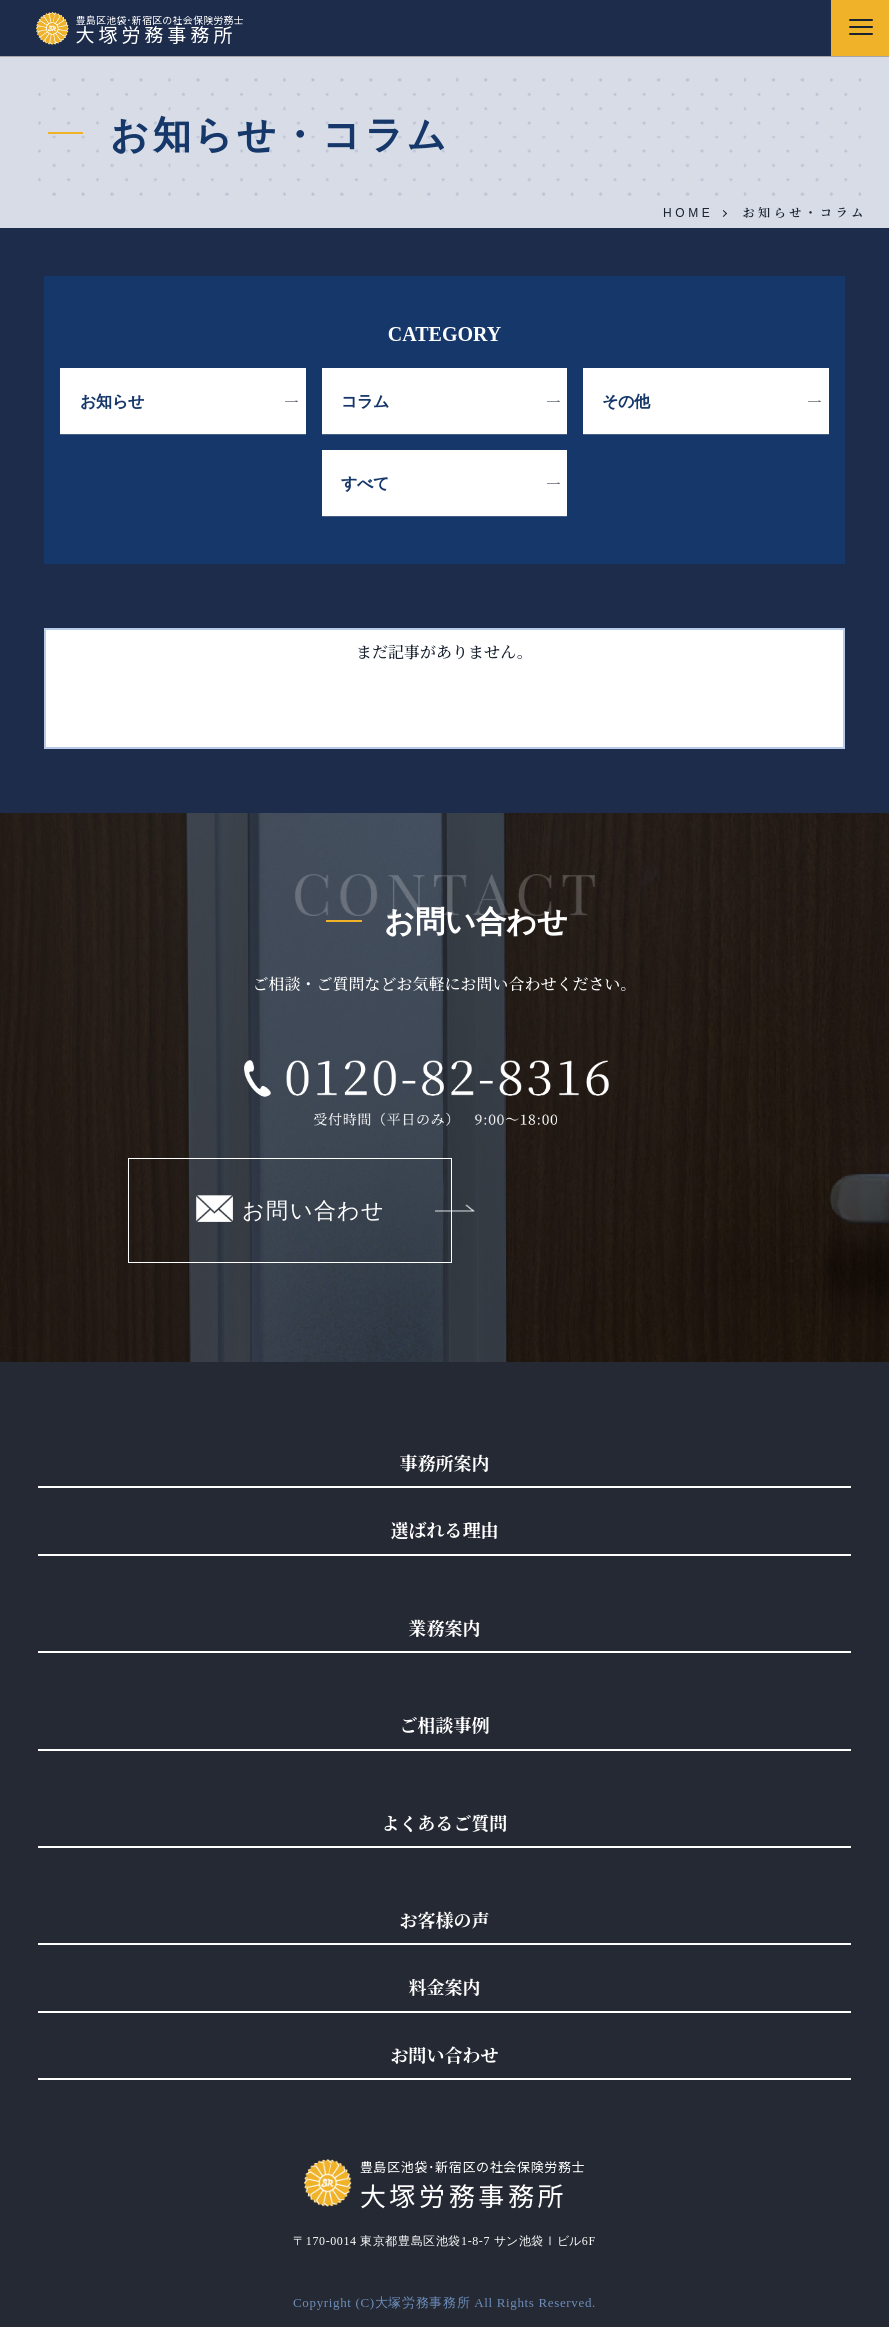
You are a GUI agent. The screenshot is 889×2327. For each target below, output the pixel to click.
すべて (365, 483)
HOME (688, 213)
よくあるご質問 (445, 1822)
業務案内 (445, 1627)
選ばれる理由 (445, 1529)
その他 (626, 401)
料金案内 (445, 1986)
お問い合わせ (290, 1208)
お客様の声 (445, 1919)
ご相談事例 (445, 1724)
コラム (365, 401)
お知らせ (112, 401)
